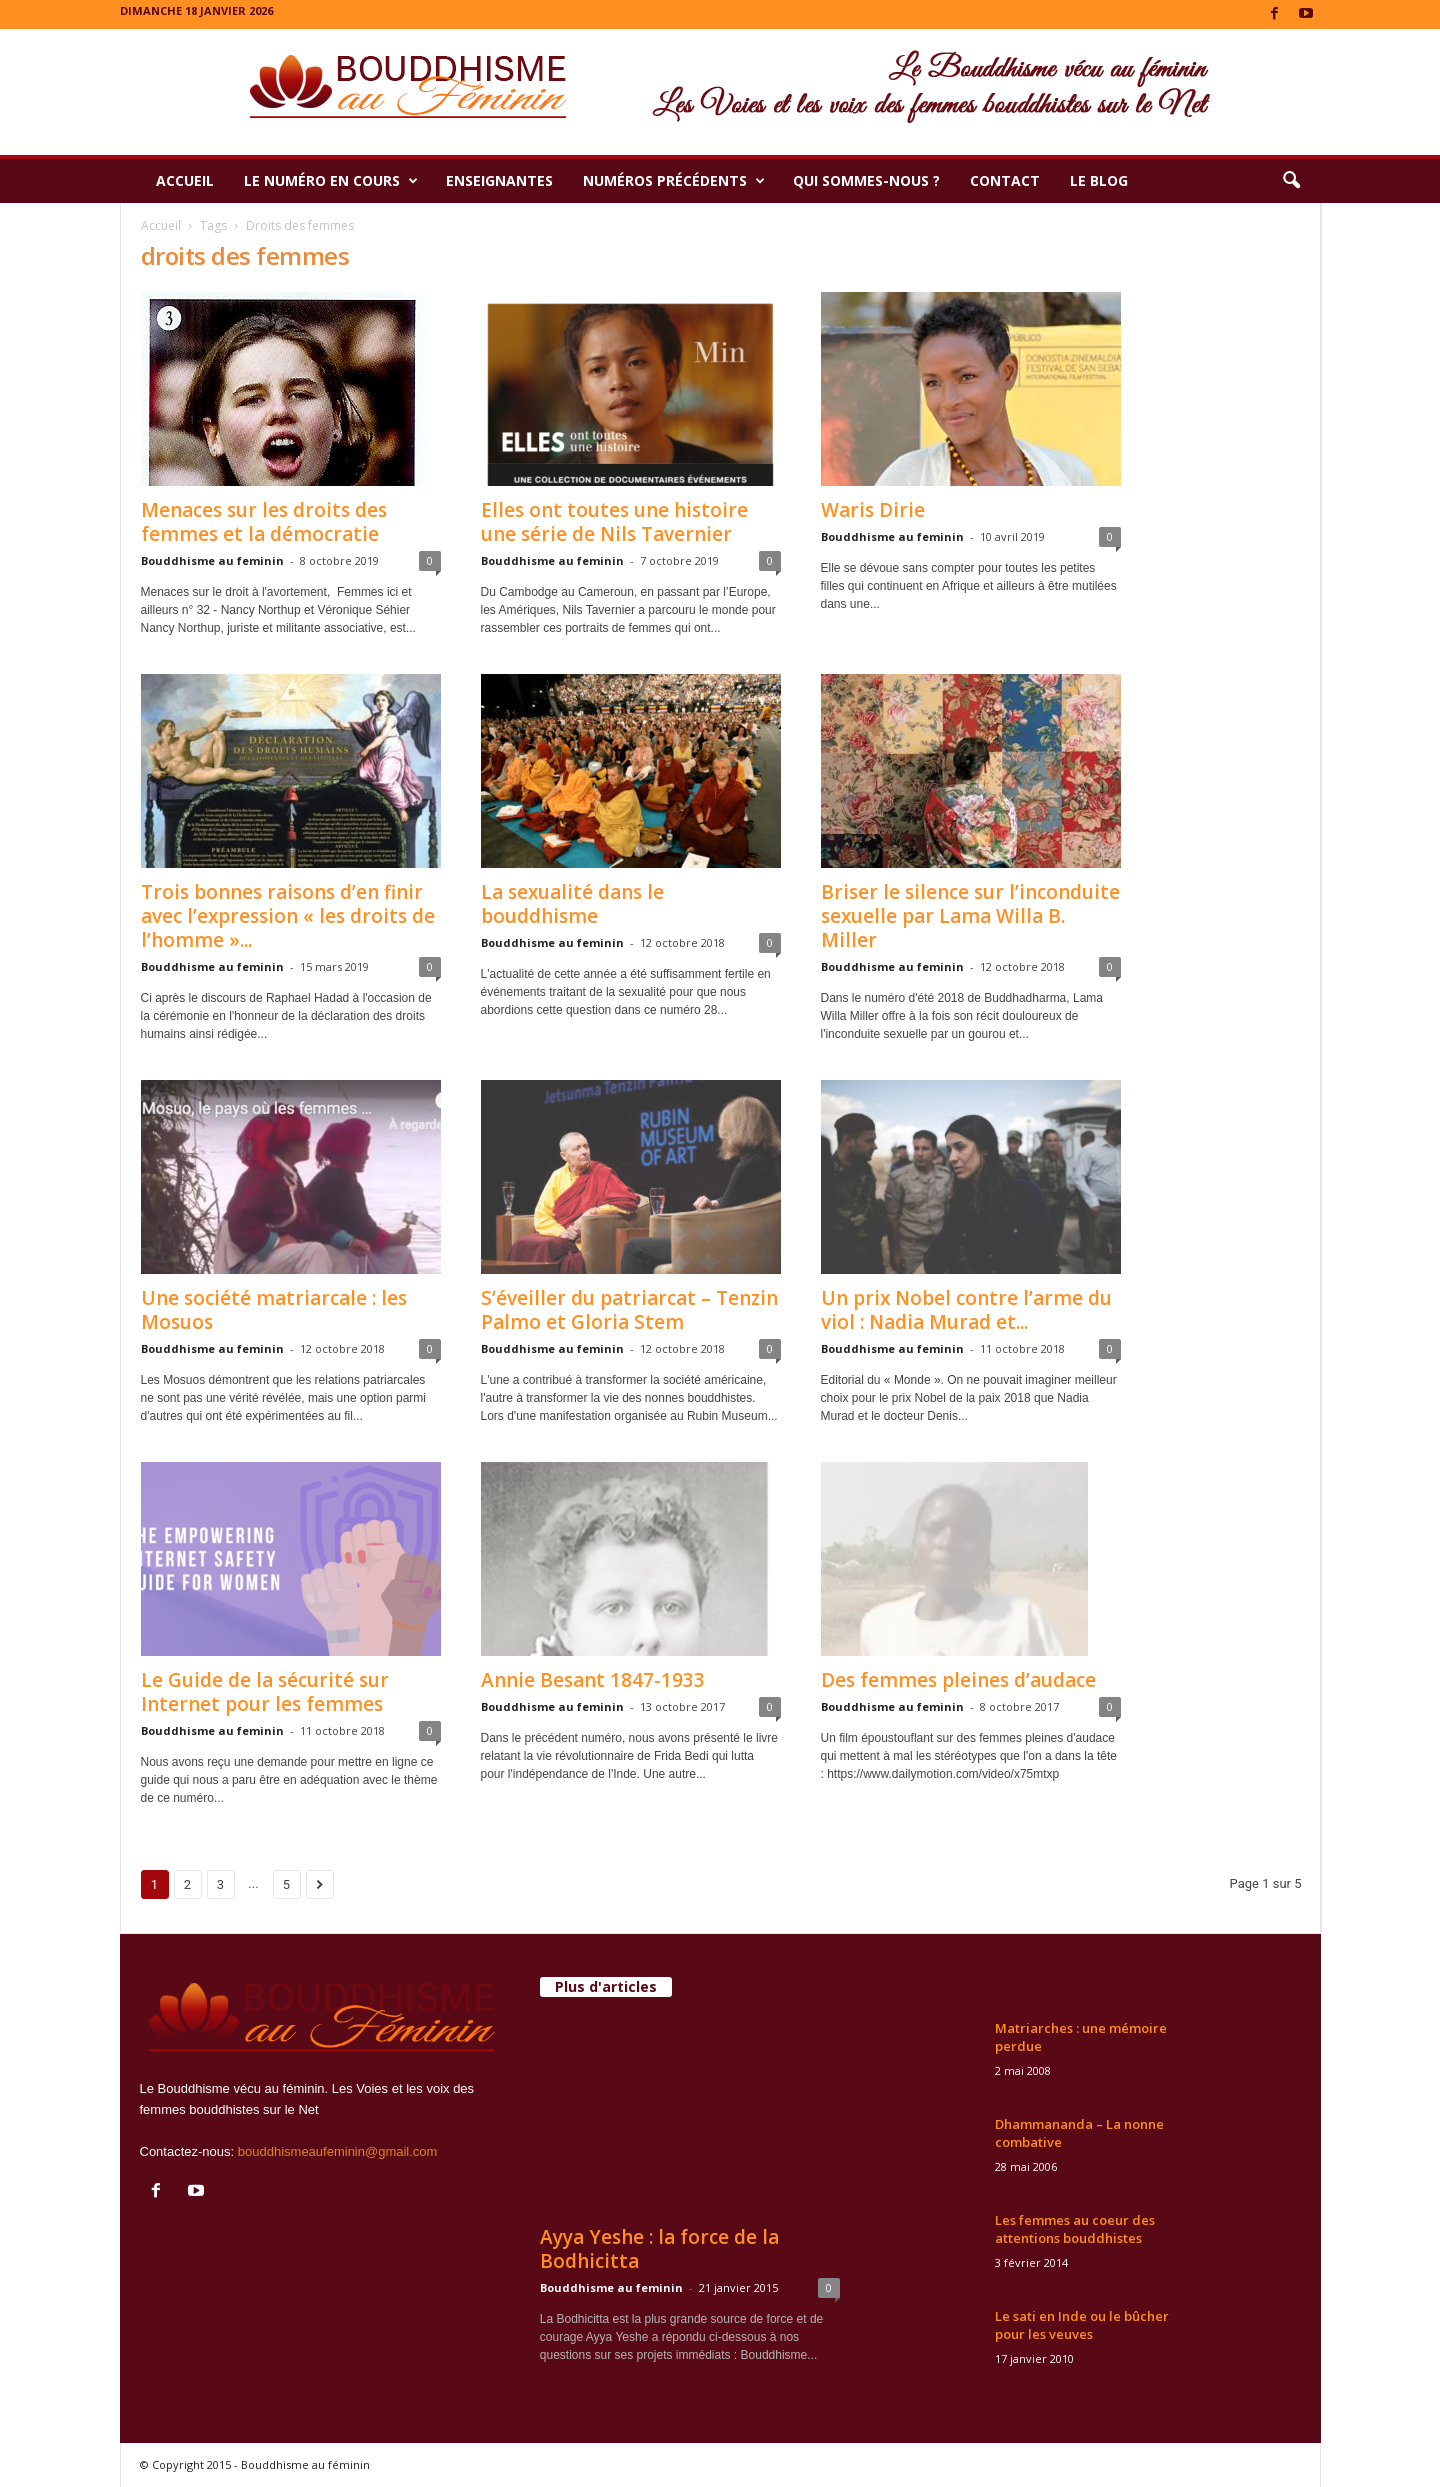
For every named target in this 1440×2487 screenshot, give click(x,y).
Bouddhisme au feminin (212, 560)
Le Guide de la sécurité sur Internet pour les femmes (265, 1692)
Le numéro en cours (331, 181)
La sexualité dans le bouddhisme (572, 904)
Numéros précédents (674, 181)
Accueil (185, 180)
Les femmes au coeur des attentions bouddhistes (1075, 2229)
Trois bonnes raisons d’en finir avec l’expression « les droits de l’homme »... (288, 916)
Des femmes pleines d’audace (958, 1680)
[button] (1291, 181)
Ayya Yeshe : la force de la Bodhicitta (659, 2249)
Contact (1005, 180)
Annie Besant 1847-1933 (593, 1680)
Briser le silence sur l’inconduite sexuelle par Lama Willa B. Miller (970, 916)
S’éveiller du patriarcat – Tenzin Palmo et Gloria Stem (629, 1310)
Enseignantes (499, 180)
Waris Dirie (873, 510)
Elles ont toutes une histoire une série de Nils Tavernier (614, 522)
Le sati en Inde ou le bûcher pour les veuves (1082, 2325)
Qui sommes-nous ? (866, 180)
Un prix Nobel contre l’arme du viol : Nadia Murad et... (966, 1310)
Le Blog (1099, 180)
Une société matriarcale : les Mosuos (274, 1310)
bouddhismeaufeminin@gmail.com (338, 2151)
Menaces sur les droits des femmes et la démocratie (264, 522)
